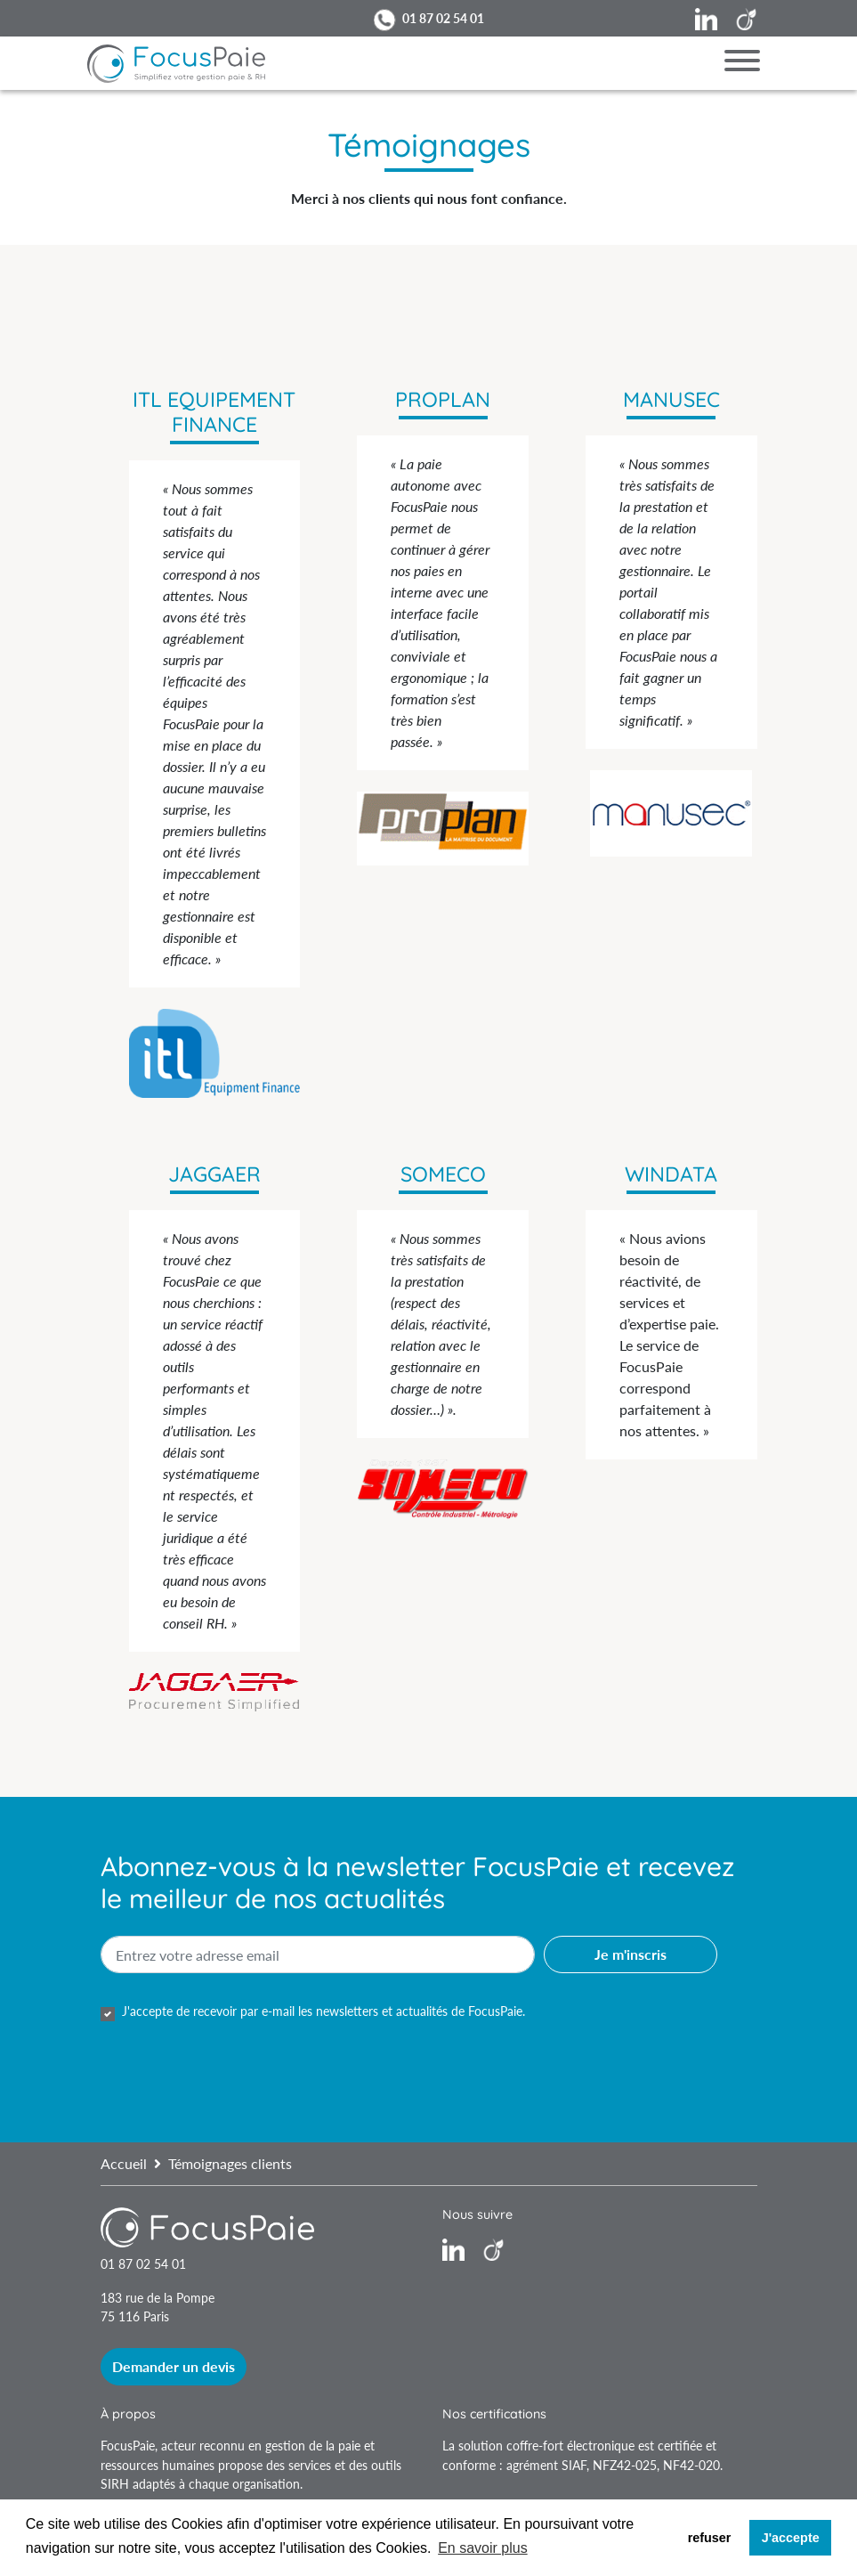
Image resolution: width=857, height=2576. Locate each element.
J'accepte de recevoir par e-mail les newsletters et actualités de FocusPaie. (323, 2011)
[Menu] (742, 63)
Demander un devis (173, 2366)
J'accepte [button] (791, 2538)
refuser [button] (710, 2538)
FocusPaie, (131, 2445)
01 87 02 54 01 (443, 18)
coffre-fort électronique (570, 2445)
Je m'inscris (630, 1954)
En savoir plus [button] (483, 2548)
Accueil (124, 2163)
